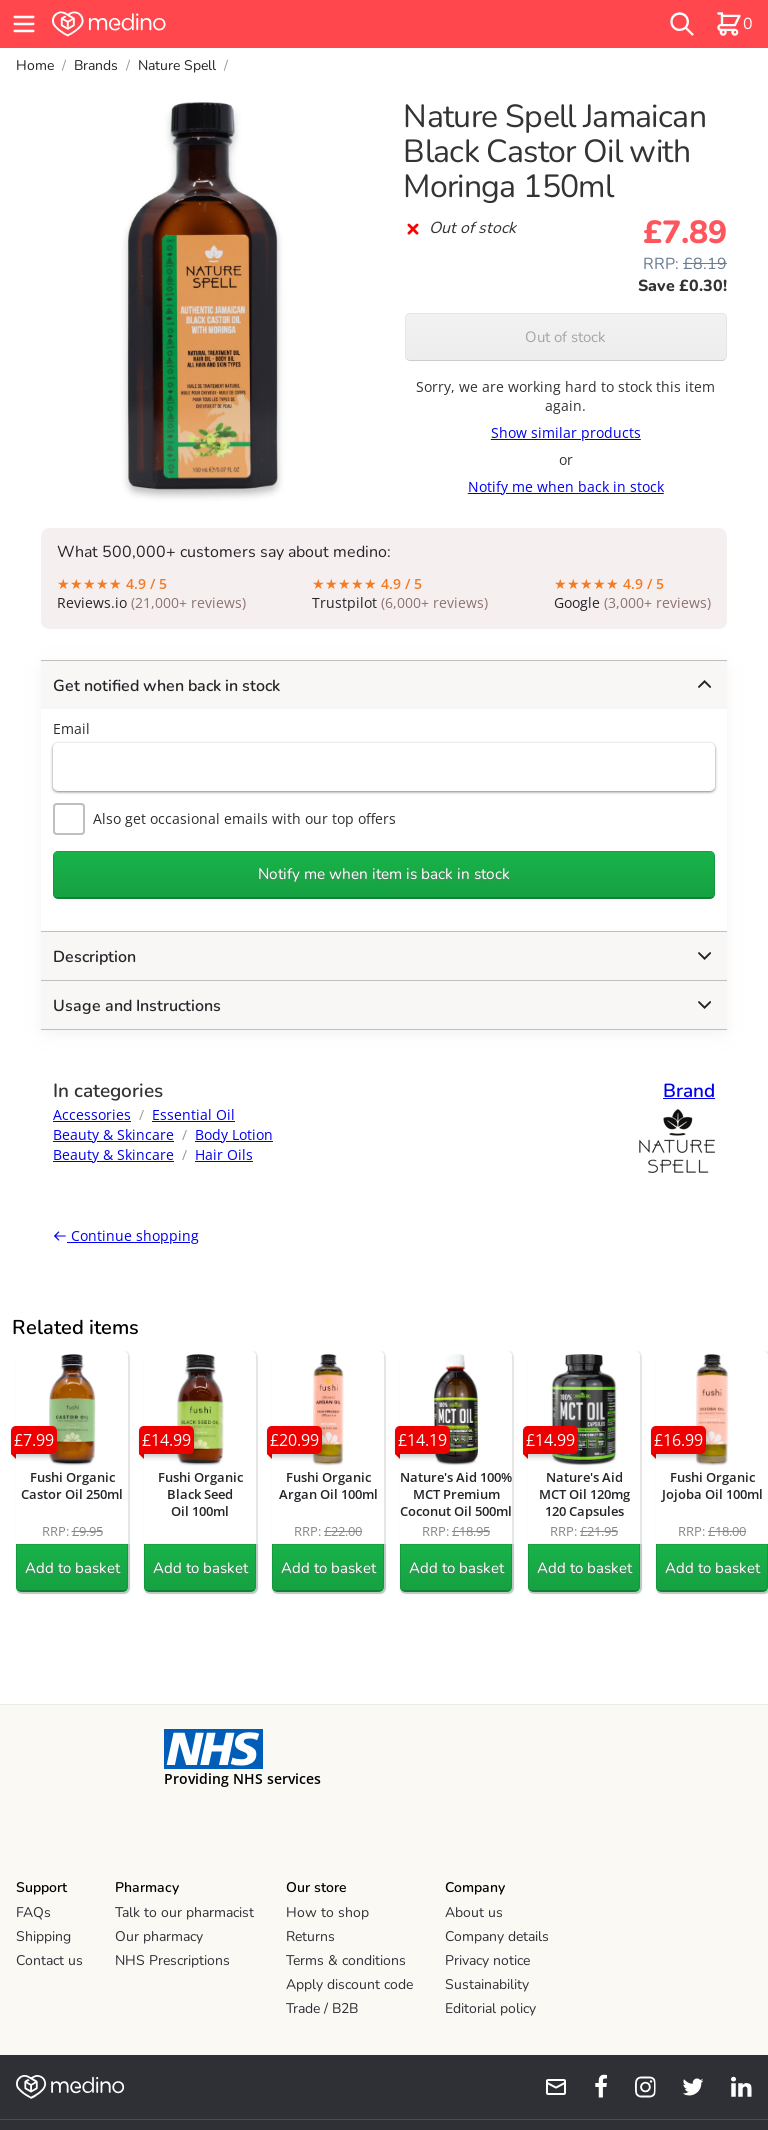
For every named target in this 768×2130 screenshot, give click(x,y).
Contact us (49, 1960)
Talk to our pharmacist (184, 1912)
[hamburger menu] (24, 24)
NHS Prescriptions (172, 1960)
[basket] (734, 24)
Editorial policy (490, 2008)
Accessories (92, 1114)
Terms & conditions (346, 1960)
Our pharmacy (159, 1936)
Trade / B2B (322, 2008)
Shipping (43, 1936)
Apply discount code (349, 1984)
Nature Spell (177, 65)
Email (71, 728)
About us (474, 1912)
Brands (96, 65)
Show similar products (566, 432)
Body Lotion (234, 1134)
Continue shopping (126, 1235)
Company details (497, 1936)
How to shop (327, 1912)
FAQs (33, 1912)
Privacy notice (487, 1960)
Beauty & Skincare (113, 1134)
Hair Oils (224, 1154)
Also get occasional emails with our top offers (224, 819)
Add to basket (72, 1568)
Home (35, 65)
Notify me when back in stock (566, 486)
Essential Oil (193, 1114)
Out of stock (565, 337)
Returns (310, 1936)
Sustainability (487, 1984)
